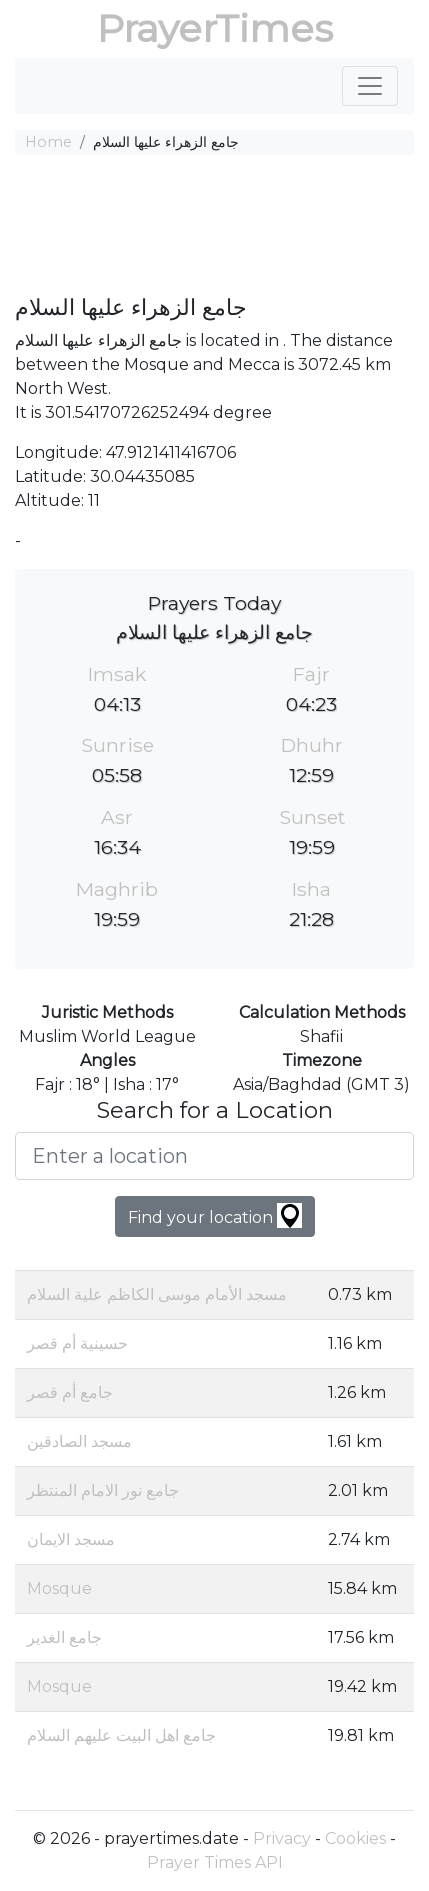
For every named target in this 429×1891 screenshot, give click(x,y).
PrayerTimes (215, 28)
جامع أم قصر (70, 1392)
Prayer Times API (215, 1862)
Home (48, 142)
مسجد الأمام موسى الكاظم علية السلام (157, 1294)
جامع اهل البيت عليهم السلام (121, 1735)
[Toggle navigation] (370, 86)
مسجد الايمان (71, 1539)
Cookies (355, 1838)
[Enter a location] (214, 1156)
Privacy (282, 1838)
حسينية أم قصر (77, 1343)
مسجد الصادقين (79, 1441)
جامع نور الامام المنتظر (103, 1490)
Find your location (215, 1215)
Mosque (59, 1588)
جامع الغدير (64, 1637)
